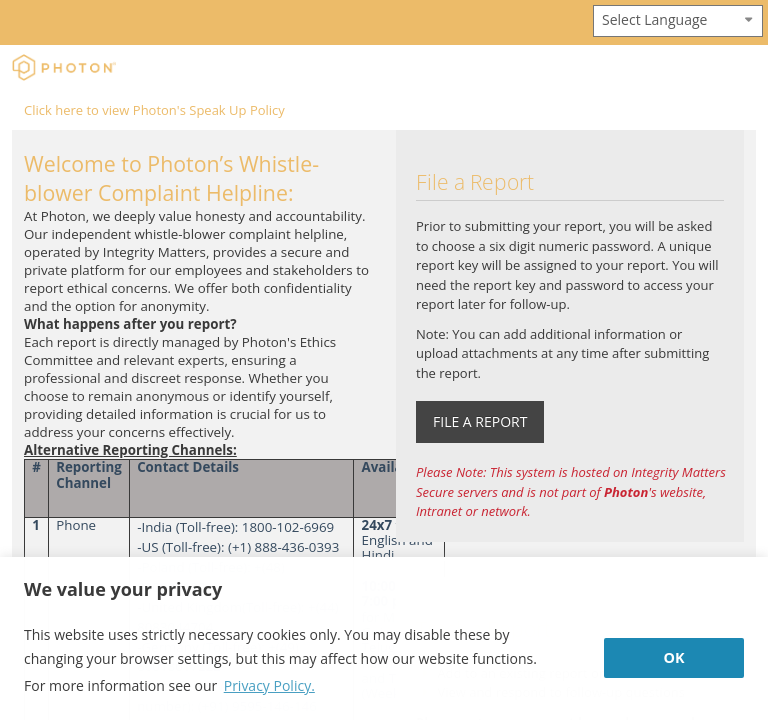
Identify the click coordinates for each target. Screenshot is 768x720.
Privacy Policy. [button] (269, 685)
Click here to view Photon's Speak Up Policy (154, 110)
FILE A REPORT (480, 421)
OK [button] (673, 657)
